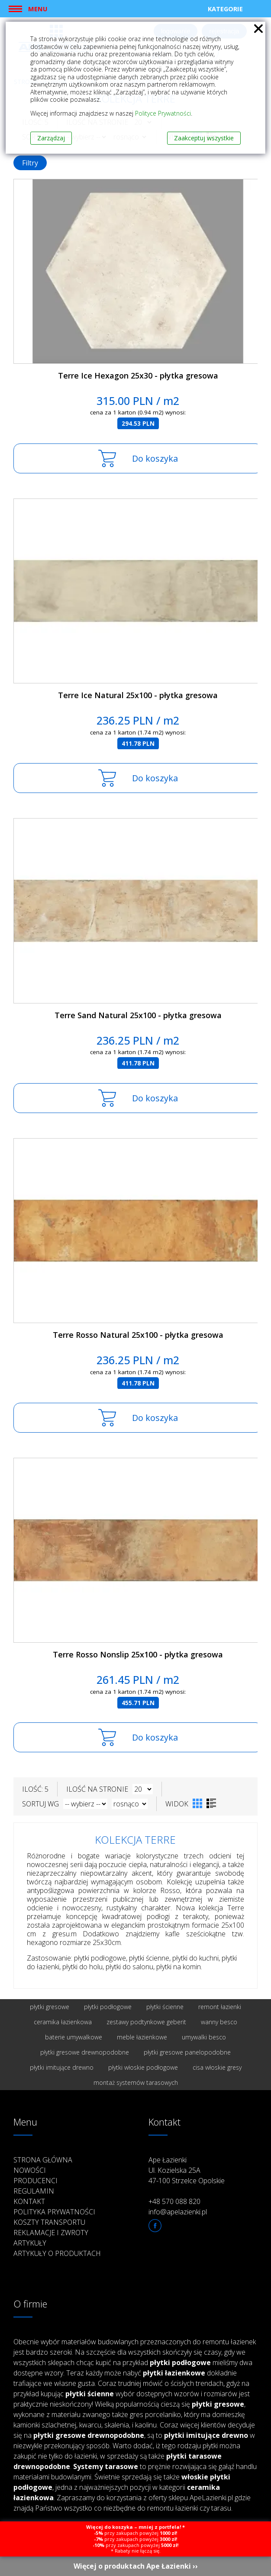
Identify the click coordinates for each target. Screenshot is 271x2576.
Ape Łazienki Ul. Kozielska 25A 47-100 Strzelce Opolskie (186, 2170)
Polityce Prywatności (163, 113)
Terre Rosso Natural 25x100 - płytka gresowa (138, 1335)
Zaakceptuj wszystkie (204, 138)
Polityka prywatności (54, 2212)
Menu (37, 8)
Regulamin (33, 2191)
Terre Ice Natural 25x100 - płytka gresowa (138, 695)
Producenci (35, 2180)
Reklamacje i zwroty (50, 2232)
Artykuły (29, 2243)
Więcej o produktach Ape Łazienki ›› (136, 2566)
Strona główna (42, 2160)
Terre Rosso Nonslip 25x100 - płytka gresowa (138, 1654)
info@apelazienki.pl (177, 2212)
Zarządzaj (51, 138)
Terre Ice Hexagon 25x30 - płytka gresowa (138, 375)
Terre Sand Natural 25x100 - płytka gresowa (138, 1015)
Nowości (29, 2170)
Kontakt (29, 2201)
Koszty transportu (49, 2222)
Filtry (30, 163)
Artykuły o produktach (57, 2253)
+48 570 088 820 (174, 2201)
